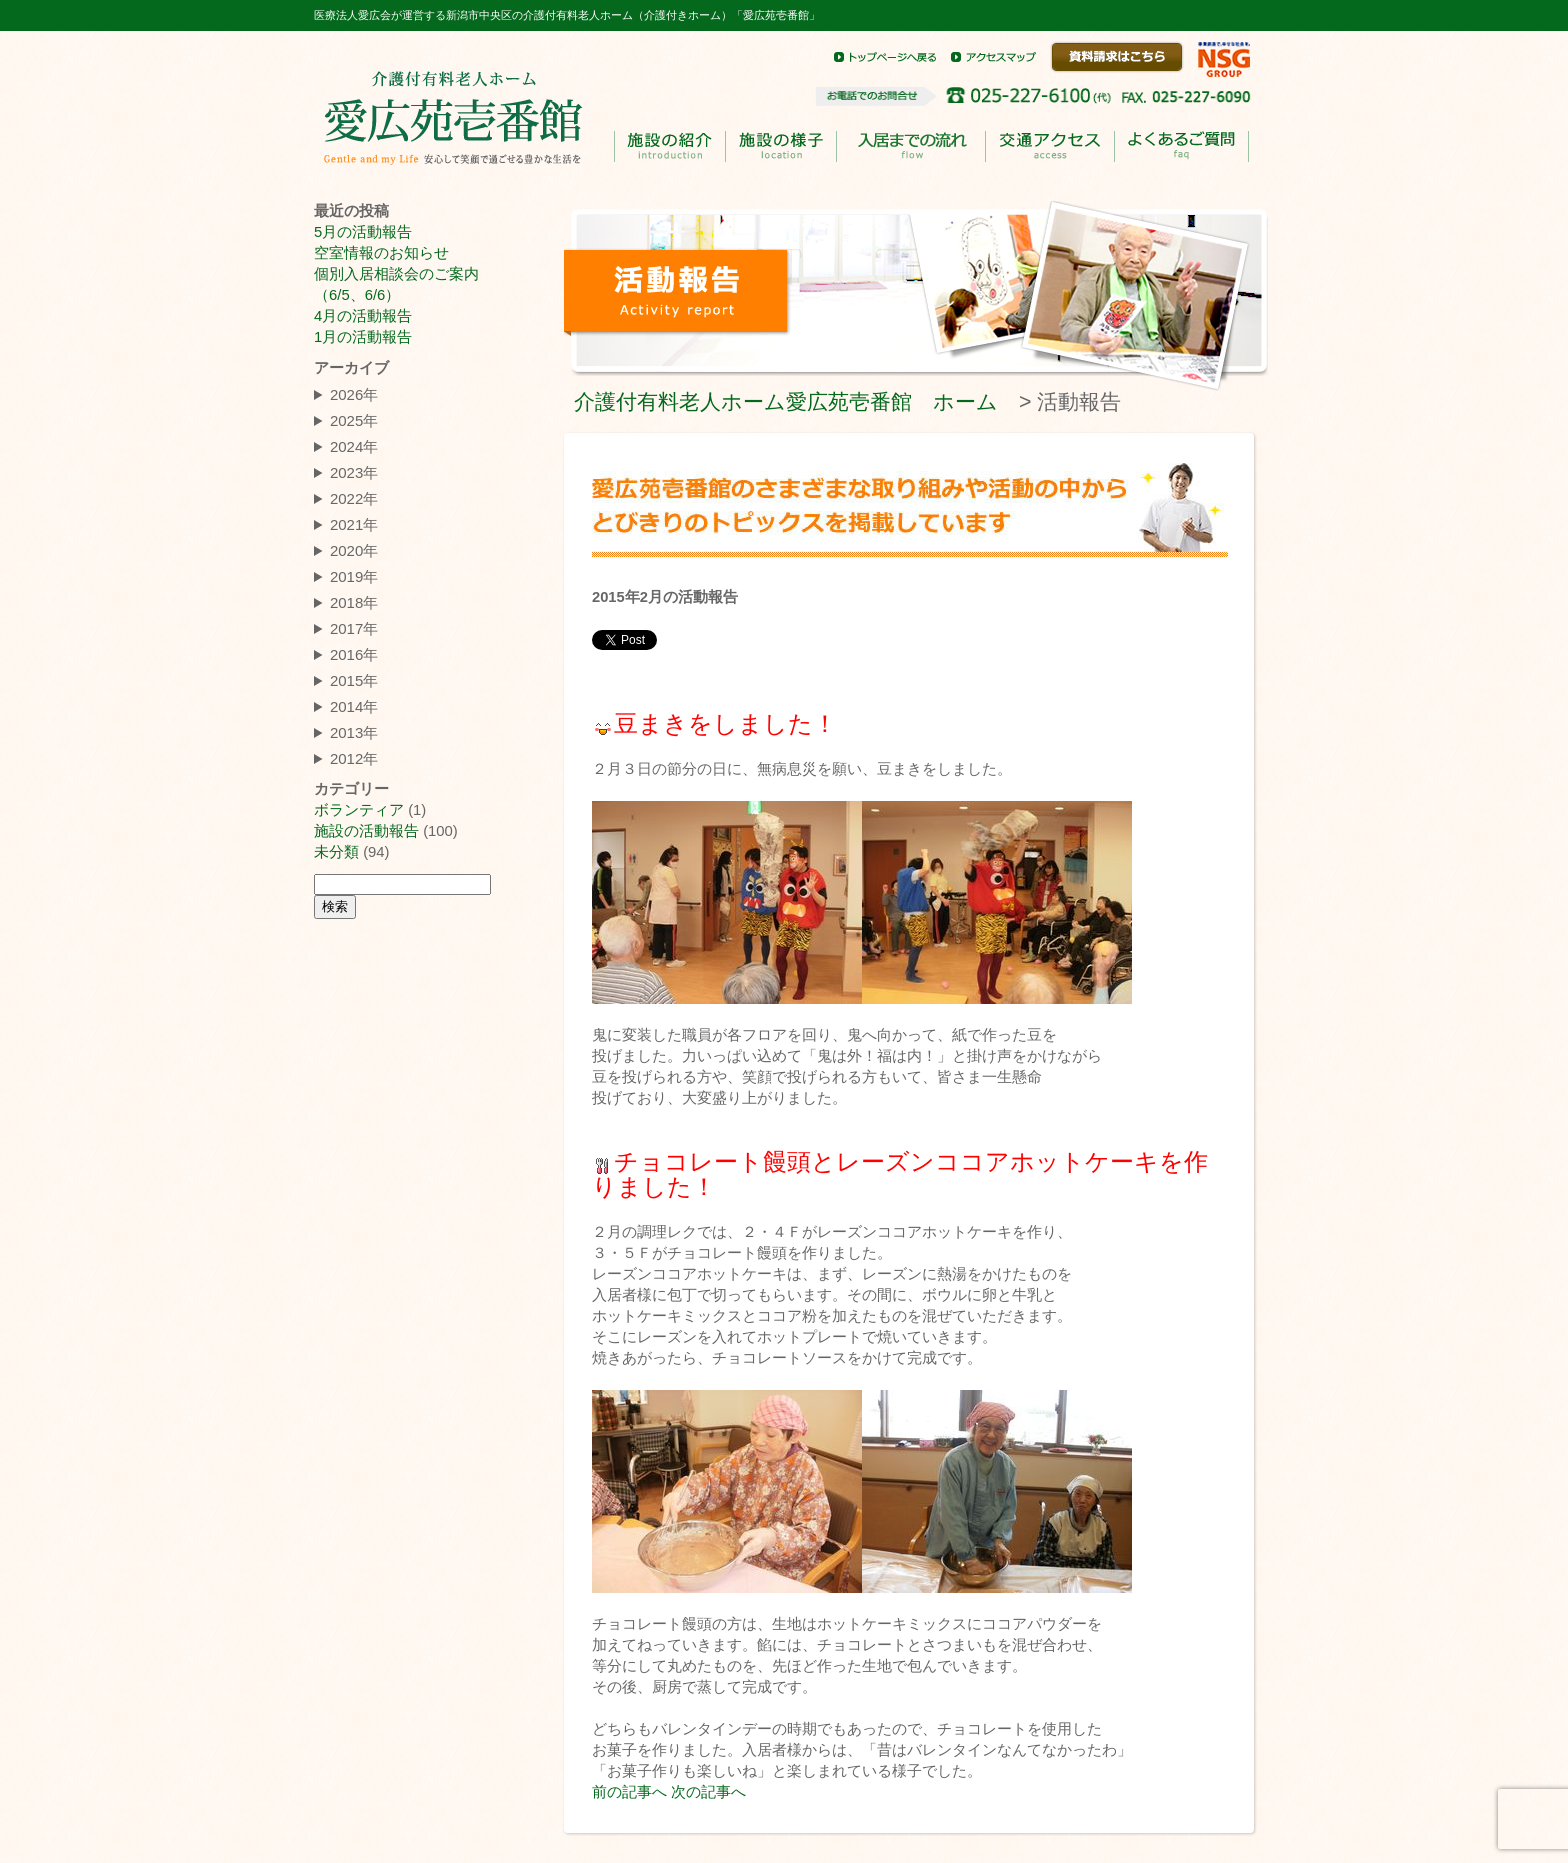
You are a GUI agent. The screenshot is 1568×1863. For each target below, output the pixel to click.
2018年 (354, 602)
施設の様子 (780, 146)
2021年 (354, 524)
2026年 (354, 394)
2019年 (354, 576)
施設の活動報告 (366, 831)
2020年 (354, 550)
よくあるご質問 (1181, 147)
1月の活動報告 (363, 337)
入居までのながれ (910, 147)
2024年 (354, 446)
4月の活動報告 (363, 316)
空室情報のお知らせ (381, 253)
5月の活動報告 (363, 232)
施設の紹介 (669, 146)
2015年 (354, 680)
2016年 (354, 654)
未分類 (336, 852)
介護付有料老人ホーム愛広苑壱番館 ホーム (786, 402)
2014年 (354, 706)
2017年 (354, 628)
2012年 (354, 758)
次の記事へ (708, 1792)
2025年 (354, 420)
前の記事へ (629, 1792)
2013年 (354, 732)
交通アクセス (1049, 146)
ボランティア (359, 810)
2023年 (354, 472)
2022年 (354, 498)
